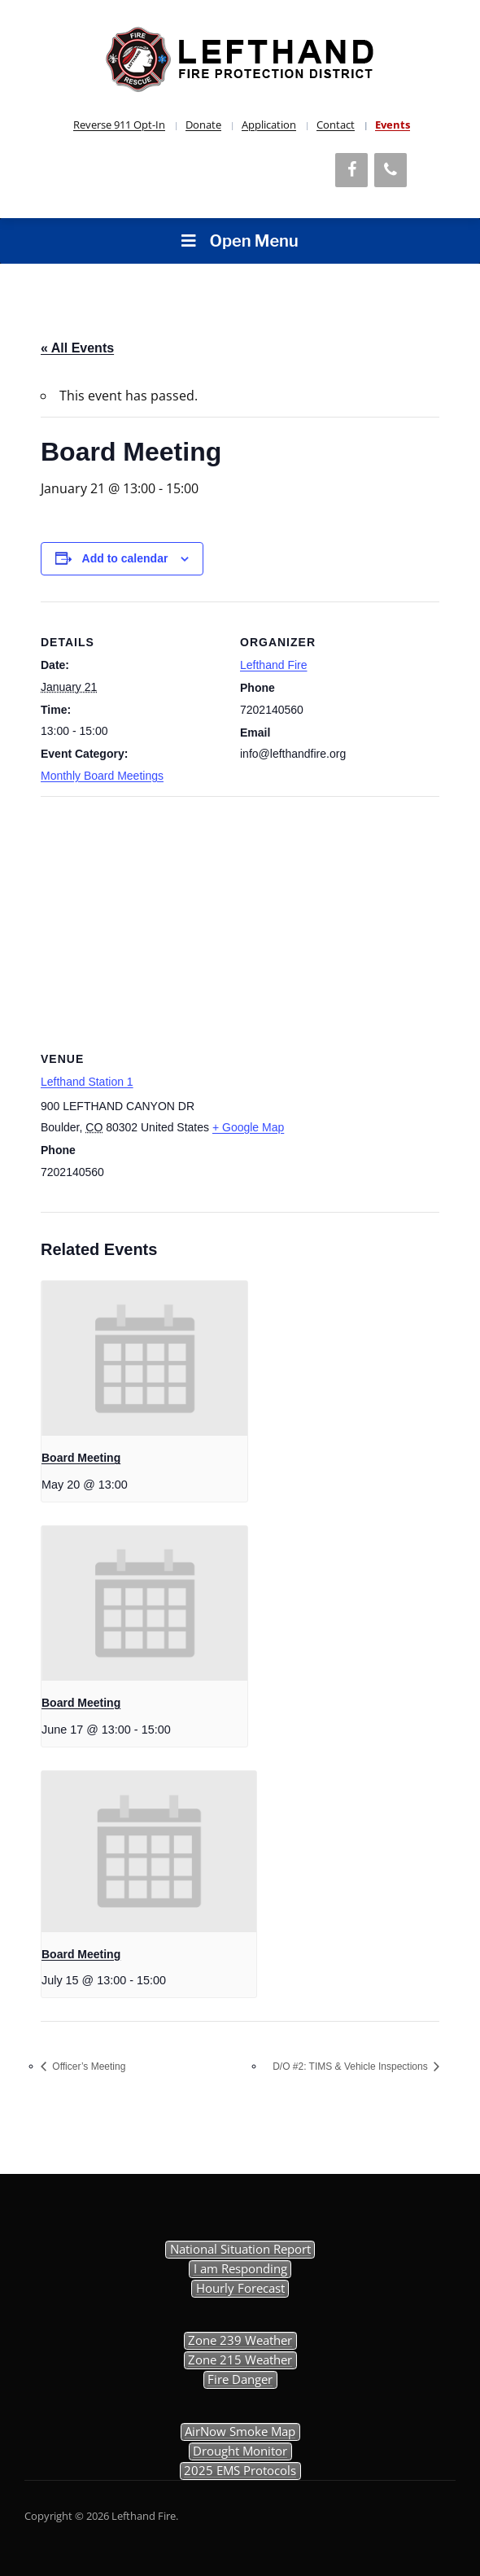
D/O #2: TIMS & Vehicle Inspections (351, 2066)
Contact (335, 124)
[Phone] (390, 170)
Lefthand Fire (274, 664)
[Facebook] (351, 170)
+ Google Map (248, 1127)
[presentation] (144, 1358)
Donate (203, 124)
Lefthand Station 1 (87, 1081)
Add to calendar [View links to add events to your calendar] (125, 558)
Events (392, 124)
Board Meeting (80, 1457)
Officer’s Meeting (87, 2066)
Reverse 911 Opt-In (119, 124)
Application (269, 124)
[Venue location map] (240, 914)
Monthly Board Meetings (102, 775)
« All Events (77, 348)
